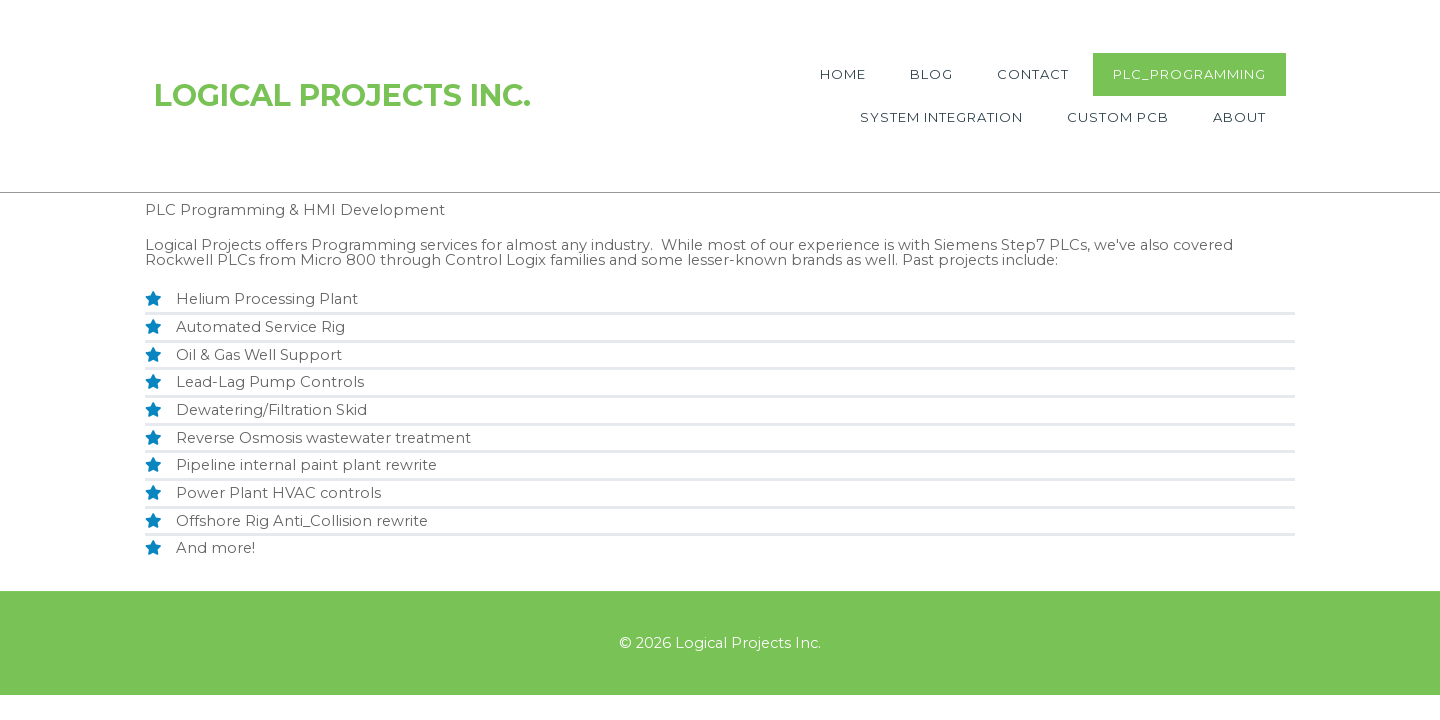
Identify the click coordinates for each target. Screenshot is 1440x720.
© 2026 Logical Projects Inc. (720, 643)
